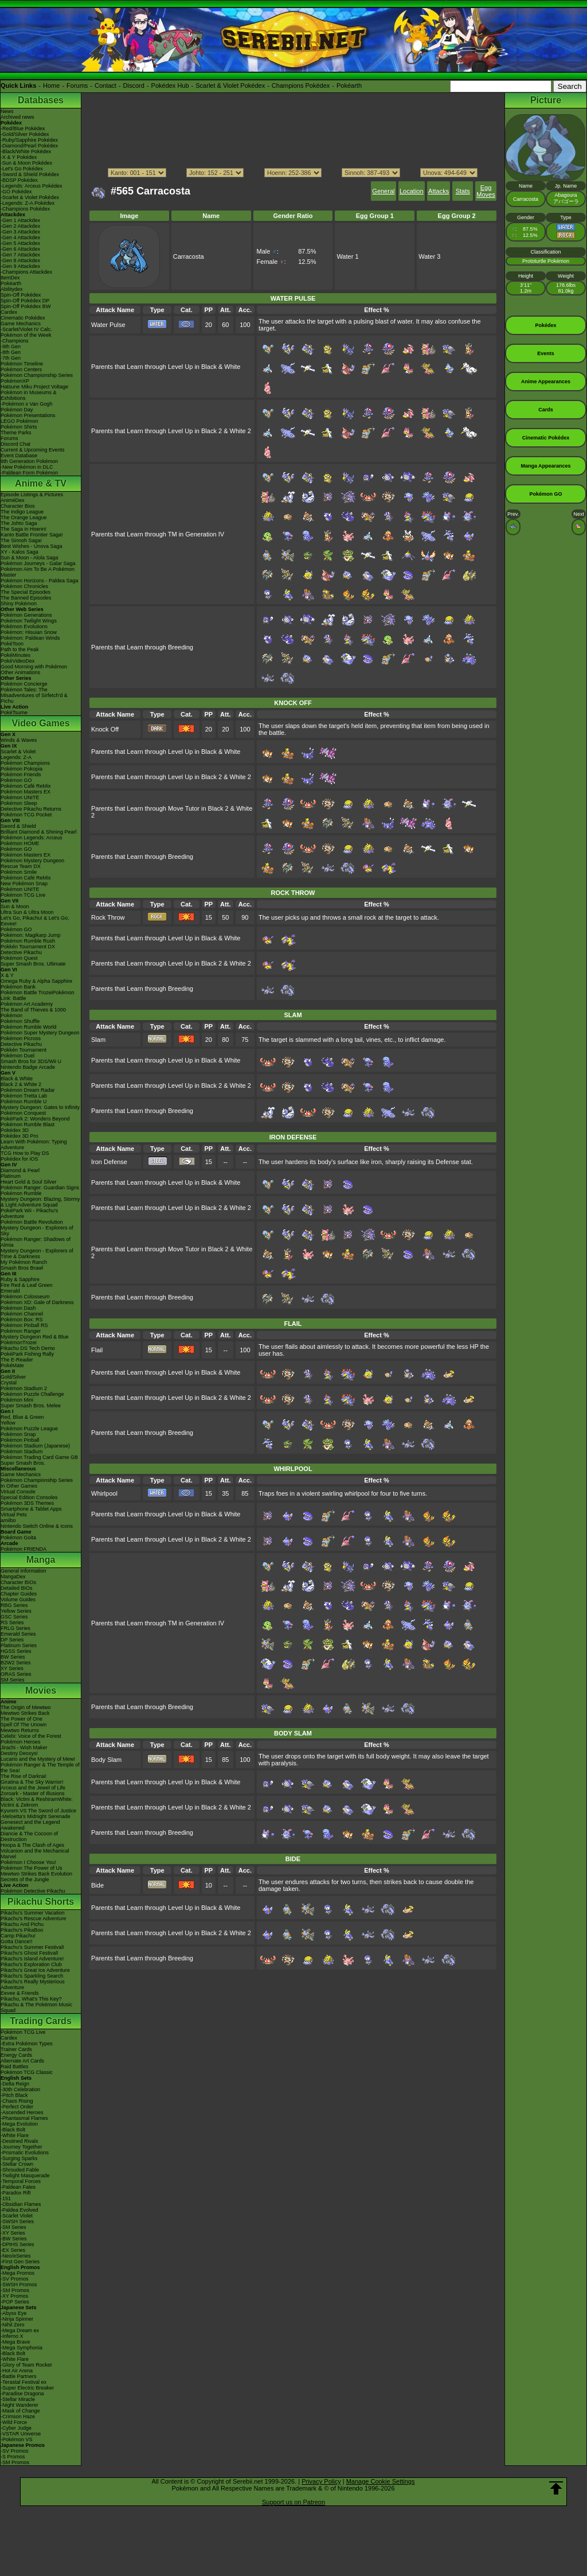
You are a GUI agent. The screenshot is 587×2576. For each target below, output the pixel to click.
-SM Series (13, 2227)
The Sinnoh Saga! (21, 540)
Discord (133, 85)
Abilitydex (12, 289)
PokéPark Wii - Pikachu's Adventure (29, 1213)
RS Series (12, 1622)
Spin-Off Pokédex (21, 295)
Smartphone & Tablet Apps (31, 1509)
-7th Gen (11, 358)
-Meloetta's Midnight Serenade (36, 1816)
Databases (41, 100)
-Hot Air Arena (17, 2370)
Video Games (40, 723)
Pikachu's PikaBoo (22, 1930)
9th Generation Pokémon (29, 461)
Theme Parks (16, 432)
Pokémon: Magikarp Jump (31, 935)
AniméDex (13, 500)
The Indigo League (22, 512)
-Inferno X (12, 2336)
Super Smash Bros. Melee (31, 1405)
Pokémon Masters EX (25, 792)
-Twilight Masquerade (25, 2175)
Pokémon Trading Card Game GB (39, 1457)
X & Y (7, 975)
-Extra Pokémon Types (27, 2043)
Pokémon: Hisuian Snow (29, 632)
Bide (97, 1885)
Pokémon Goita (18, 1537)
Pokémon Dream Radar (28, 1090)
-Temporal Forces (21, 2181)
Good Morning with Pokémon (34, 667)
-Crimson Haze (18, 2416)
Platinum (11, 1176)
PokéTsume (14, 712)
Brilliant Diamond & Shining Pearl (39, 832)
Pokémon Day (17, 410)
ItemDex (10, 278)
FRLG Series (15, 1628)
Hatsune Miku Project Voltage (34, 387)
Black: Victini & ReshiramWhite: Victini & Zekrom (37, 1802)
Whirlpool (104, 1493)
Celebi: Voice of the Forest (31, 1736)
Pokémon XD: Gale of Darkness (37, 1302)
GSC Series (14, 1617)
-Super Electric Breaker (27, 2388)
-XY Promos (14, 2296)
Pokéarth (349, 85)
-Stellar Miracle (18, 2399)
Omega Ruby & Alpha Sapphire (36, 981)
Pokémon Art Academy (27, 1004)
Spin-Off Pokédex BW (25, 306)
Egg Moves (485, 191)
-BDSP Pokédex (19, 180)
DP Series (12, 1640)
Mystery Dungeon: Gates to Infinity (40, 1107)
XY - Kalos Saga (19, 552)
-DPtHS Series (17, 2244)
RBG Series (14, 1605)
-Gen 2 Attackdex (20, 226)
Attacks (438, 191)
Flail (97, 1350)
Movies (40, 1690)
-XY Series (13, 2233)
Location (412, 191)
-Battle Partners (19, 2376)
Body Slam (106, 1759)
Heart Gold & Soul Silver (29, 1182)
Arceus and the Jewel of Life (33, 1788)
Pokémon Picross (21, 1038)
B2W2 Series (16, 1663)
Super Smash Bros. (23, 1463)
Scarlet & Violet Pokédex (230, 85)
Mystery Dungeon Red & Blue (35, 1337)
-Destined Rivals (19, 2141)
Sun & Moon (15, 906)
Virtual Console (18, 1492)
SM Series (13, 1680)
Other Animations (20, 672)
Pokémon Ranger (21, 1331)
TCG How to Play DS (25, 1153)
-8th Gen (11, 352)
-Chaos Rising (17, 2101)
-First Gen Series (20, 2261)
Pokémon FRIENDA (23, 1549)
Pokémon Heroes (21, 1742)
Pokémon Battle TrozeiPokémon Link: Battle (38, 995)
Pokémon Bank (18, 987)
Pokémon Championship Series (37, 375)
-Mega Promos (17, 2273)
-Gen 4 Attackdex (20, 237)
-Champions (15, 341)
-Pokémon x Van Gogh (26, 404)
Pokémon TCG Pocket (26, 815)
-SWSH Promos (19, 2284)
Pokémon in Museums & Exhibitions (29, 395)
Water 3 (429, 256)
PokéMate (12, 1365)
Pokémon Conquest (23, 1113)
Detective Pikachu (21, 952)
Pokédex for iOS (19, 1159)
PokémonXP (15, 381)
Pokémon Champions (25, 763)
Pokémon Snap (18, 1434)
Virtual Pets (14, 1514)
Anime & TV (40, 483)
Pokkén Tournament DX (28, 947)
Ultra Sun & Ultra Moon (27, 912)
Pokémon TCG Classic (27, 2072)
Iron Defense (109, 1161)
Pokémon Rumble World (28, 1027)
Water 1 (347, 256)
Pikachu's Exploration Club (31, 1964)
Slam (98, 1039)
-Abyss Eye (14, 2313)
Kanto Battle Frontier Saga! (32, 535)
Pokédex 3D (15, 1130)
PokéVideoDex (17, 661)
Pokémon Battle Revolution (32, 1222)
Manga (41, 1560)
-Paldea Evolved (19, 2210)
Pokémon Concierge (24, 684)
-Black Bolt (13, 2130)
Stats (463, 191)
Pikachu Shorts (40, 1901)
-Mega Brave (15, 2342)
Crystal (9, 1383)
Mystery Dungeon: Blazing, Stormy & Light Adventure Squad (40, 1202)
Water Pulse (108, 324)
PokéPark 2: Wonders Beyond (35, 1119)
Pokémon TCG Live (23, 895)
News (7, 111)
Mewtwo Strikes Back (25, 1713)
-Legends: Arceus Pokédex (31, 186)
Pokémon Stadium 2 (24, 1388)
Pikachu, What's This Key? (31, 1999)
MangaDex (13, 1576)
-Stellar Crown (17, 2164)
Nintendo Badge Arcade (28, 1067)
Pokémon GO (16, 780)
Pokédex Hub (170, 85)
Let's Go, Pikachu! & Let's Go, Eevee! (35, 921)
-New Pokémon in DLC (27, 467)
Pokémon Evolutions (24, 626)
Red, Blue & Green (22, 1417)
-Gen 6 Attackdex (20, 249)
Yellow (8, 1423)
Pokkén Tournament (23, 1050)
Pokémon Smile (19, 872)
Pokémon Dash (18, 1308)
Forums (77, 85)
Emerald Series (18, 1634)
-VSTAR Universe (21, 2434)
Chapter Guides (19, 1594)
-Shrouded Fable (20, 2170)
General (383, 191)
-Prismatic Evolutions (25, 2152)
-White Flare (15, 2135)
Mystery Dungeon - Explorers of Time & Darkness (37, 1253)
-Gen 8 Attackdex (20, 260)
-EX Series (13, 2250)
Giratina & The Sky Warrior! (32, 1782)
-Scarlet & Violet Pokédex (30, 197)
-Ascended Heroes (22, 2112)
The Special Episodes (25, 592)
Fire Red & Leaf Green (27, 1285)
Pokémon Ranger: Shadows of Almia (36, 1242)
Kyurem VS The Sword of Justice (38, 1811)
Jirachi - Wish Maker (24, 1747)
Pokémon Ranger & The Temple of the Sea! (40, 1767)
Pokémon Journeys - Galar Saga (38, 563)
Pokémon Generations (26, 615)
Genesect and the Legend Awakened (30, 1825)
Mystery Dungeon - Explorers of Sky (37, 1230)
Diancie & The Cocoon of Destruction (29, 1836)
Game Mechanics (21, 323)
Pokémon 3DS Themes (27, 1503)
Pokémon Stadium (22, 1451)
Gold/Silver (13, 1377)
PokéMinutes (15, 655)
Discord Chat (15, 444)
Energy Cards (16, 2055)
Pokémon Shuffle (20, 1021)
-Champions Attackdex (26, 272)
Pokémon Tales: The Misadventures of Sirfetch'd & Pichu (34, 695)
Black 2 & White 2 (21, 1084)
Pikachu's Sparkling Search (32, 1976)
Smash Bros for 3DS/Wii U (31, 1061)
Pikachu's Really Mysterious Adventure (33, 1984)
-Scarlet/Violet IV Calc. (26, 329)
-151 (6, 2198)
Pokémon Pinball (20, 1440)
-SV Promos (15, 2279)
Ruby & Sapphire (20, 1279)
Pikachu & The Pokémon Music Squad (36, 2007)
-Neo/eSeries (16, 2256)
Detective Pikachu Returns (31, 809)
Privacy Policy (321, 2481)
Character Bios (18, 506)
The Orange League (24, 517)
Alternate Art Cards (22, 2061)
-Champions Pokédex (25, 209)
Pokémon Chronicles (24, 586)
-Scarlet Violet (17, 2216)
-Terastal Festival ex (23, 2382)
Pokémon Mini (17, 1400)
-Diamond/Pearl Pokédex (29, 146)
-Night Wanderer (19, 2405)
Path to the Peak (20, 649)
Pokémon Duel (17, 1056)
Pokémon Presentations (28, 415)
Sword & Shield (18, 826)
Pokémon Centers (21, 369)
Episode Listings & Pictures (32, 494)
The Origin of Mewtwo (26, 1707)
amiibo (8, 1520)
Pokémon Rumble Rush (28, 941)
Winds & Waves (19, 740)
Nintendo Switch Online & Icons (37, 1526)
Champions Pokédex (301, 85)
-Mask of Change (20, 2411)
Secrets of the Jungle (25, 1879)
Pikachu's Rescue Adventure (33, 1918)
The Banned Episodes (26, 598)
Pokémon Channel (22, 1314)
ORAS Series (16, 1674)
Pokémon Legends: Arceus (31, 837)
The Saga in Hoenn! (23, 529)
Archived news (17, 117)
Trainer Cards (16, 2049)
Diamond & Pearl (20, 1170)
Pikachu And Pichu (22, 1924)
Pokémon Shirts (19, 427)
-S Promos (13, 2457)
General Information (23, 1571)
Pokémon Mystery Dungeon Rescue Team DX (32, 863)
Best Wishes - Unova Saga (31, 546)
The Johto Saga (19, 523)
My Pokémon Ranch (24, 1262)
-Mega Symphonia (21, 2348)
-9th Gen (11, 346)
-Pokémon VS (17, 2439)
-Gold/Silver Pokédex (25, 134)
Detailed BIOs (17, 1588)
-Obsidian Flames (21, 2204)
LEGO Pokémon (19, 421)
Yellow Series (16, 1611)
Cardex (9, 312)
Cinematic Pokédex (23, 318)
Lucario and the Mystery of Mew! (38, 1759)
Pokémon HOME (20, 843)
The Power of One (21, 1719)
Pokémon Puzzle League (29, 1428)
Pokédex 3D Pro (19, 1136)
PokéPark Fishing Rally (27, 1354)
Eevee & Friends (20, 1993)
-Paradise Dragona (22, 2393)
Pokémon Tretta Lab (24, 1096)
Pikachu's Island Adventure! (32, 1959)
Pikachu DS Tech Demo (28, 1348)
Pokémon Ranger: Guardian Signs (40, 1187)
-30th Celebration (20, 2089)
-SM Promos (15, 2290)
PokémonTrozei (19, 1342)
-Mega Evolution (19, 2124)
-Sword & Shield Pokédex (30, 174)
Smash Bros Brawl (22, 1268)
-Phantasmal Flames (24, 2118)
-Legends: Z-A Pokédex (27, 203)
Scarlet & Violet (18, 751)
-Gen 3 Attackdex (20, 232)
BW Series (13, 1657)
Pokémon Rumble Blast (27, 1124)
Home (51, 85)
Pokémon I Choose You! (28, 1862)
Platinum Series (19, 1645)
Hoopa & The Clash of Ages (32, 1845)
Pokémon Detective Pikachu (33, 1891)
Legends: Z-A (16, 757)
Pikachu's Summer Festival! (32, 1947)
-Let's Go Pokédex (22, 169)
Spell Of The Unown (23, 1724)
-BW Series (14, 2239)
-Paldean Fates (18, 2187)
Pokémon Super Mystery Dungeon (40, 1033)
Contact (105, 85)
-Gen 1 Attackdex (20, 220)
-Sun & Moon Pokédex (26, 163)
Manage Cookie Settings (380, 2481)
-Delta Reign (15, 2084)
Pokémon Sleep (19, 803)
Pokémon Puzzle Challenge (32, 1394)
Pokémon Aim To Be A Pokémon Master (38, 572)
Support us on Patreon (293, 2502)
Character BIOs (18, 1582)
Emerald (10, 1291)
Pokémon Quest (19, 958)
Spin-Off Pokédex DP (25, 300)
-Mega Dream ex (20, 2330)
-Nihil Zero (13, 2325)
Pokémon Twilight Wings (29, 621)
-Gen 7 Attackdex (20, 255)
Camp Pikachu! (18, 1936)
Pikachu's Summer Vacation (33, 1913)
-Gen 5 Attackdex (20, 243)
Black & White (17, 1078)
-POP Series (15, 2302)
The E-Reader (17, 1360)
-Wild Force (14, 2422)
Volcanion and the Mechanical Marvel (35, 1853)
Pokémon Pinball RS (24, 1325)
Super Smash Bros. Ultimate (33, 964)
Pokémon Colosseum (25, 1296)
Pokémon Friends (21, 774)
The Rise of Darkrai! (23, 1776)
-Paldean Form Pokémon (29, 473)
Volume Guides (18, 1599)
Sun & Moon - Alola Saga (29, 558)
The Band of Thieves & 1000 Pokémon (33, 1012)
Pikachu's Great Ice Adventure (35, 1970)
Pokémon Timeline (22, 364)
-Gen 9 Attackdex (20, 266)
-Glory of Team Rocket (26, 2365)
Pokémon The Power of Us (31, 1868)
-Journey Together (21, 2147)
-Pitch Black (14, 2095)
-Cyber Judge (16, 2428)
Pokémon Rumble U (24, 1101)
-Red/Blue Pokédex (23, 128)
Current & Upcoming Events (33, 450)
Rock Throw (107, 917)
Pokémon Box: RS (22, 1319)
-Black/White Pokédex (26, 151)
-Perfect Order (17, 2107)
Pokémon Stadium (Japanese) (35, 1446)
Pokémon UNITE (20, 797)
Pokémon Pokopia (21, 769)
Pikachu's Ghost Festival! (29, 1953)
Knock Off (105, 729)
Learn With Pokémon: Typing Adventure (33, 1144)
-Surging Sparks (19, 2158)
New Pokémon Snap (24, 883)
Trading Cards (41, 2021)
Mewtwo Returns (20, 1730)
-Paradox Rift (16, 2193)
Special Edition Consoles (29, 1497)
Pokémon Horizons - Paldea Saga (40, 580)
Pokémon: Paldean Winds (30, 638)
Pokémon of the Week (26, 335)
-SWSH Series (17, 2221)
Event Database (19, 455)
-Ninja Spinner (17, 2319)
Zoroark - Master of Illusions (33, 1793)
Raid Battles (15, 2066)
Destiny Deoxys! (19, 1753)
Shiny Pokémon (19, 603)
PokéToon (12, 644)
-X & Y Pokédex (19, 157)
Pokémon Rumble (21, 1193)
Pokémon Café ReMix (26, 786)
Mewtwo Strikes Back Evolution (36, 1874)
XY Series (12, 1668)
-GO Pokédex (16, 191)
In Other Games (19, 1486)
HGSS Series (16, 1651)
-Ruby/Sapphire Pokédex (29, 140)
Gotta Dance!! (17, 1941)
